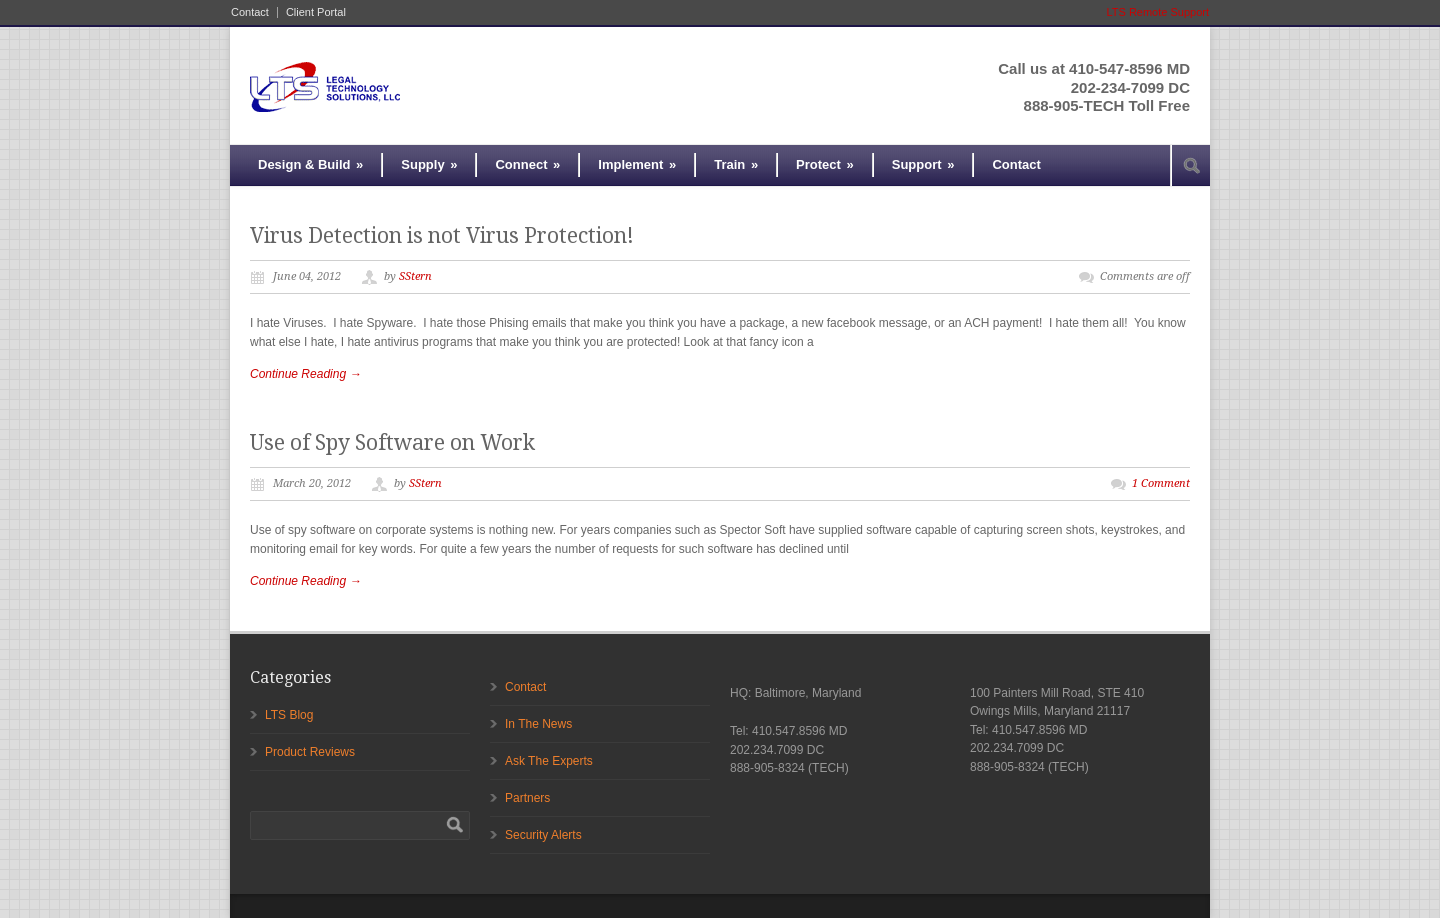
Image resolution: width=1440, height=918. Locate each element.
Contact (250, 12)
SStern (415, 276)
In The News (538, 724)
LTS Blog (289, 715)
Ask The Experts (549, 761)
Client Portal (316, 12)
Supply (429, 164)
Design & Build (310, 164)
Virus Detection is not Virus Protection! (442, 235)
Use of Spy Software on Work (392, 442)
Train (736, 164)
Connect (527, 164)
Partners (527, 798)
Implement (637, 164)
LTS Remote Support (1157, 12)
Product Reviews (310, 752)
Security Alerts (543, 835)
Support (923, 164)
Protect (825, 164)
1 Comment (1161, 483)
